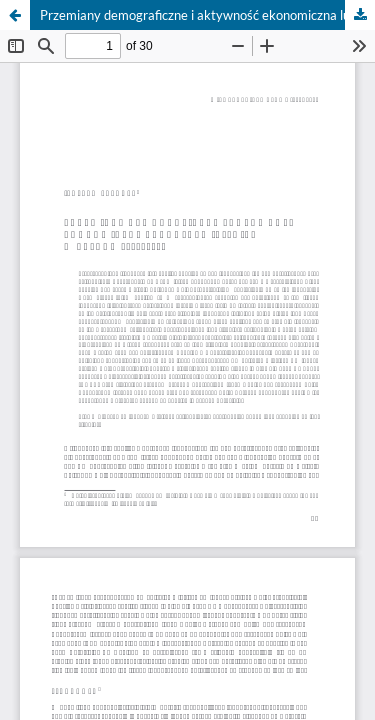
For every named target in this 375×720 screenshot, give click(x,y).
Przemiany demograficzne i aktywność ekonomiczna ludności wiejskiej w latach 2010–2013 (207, 15)
